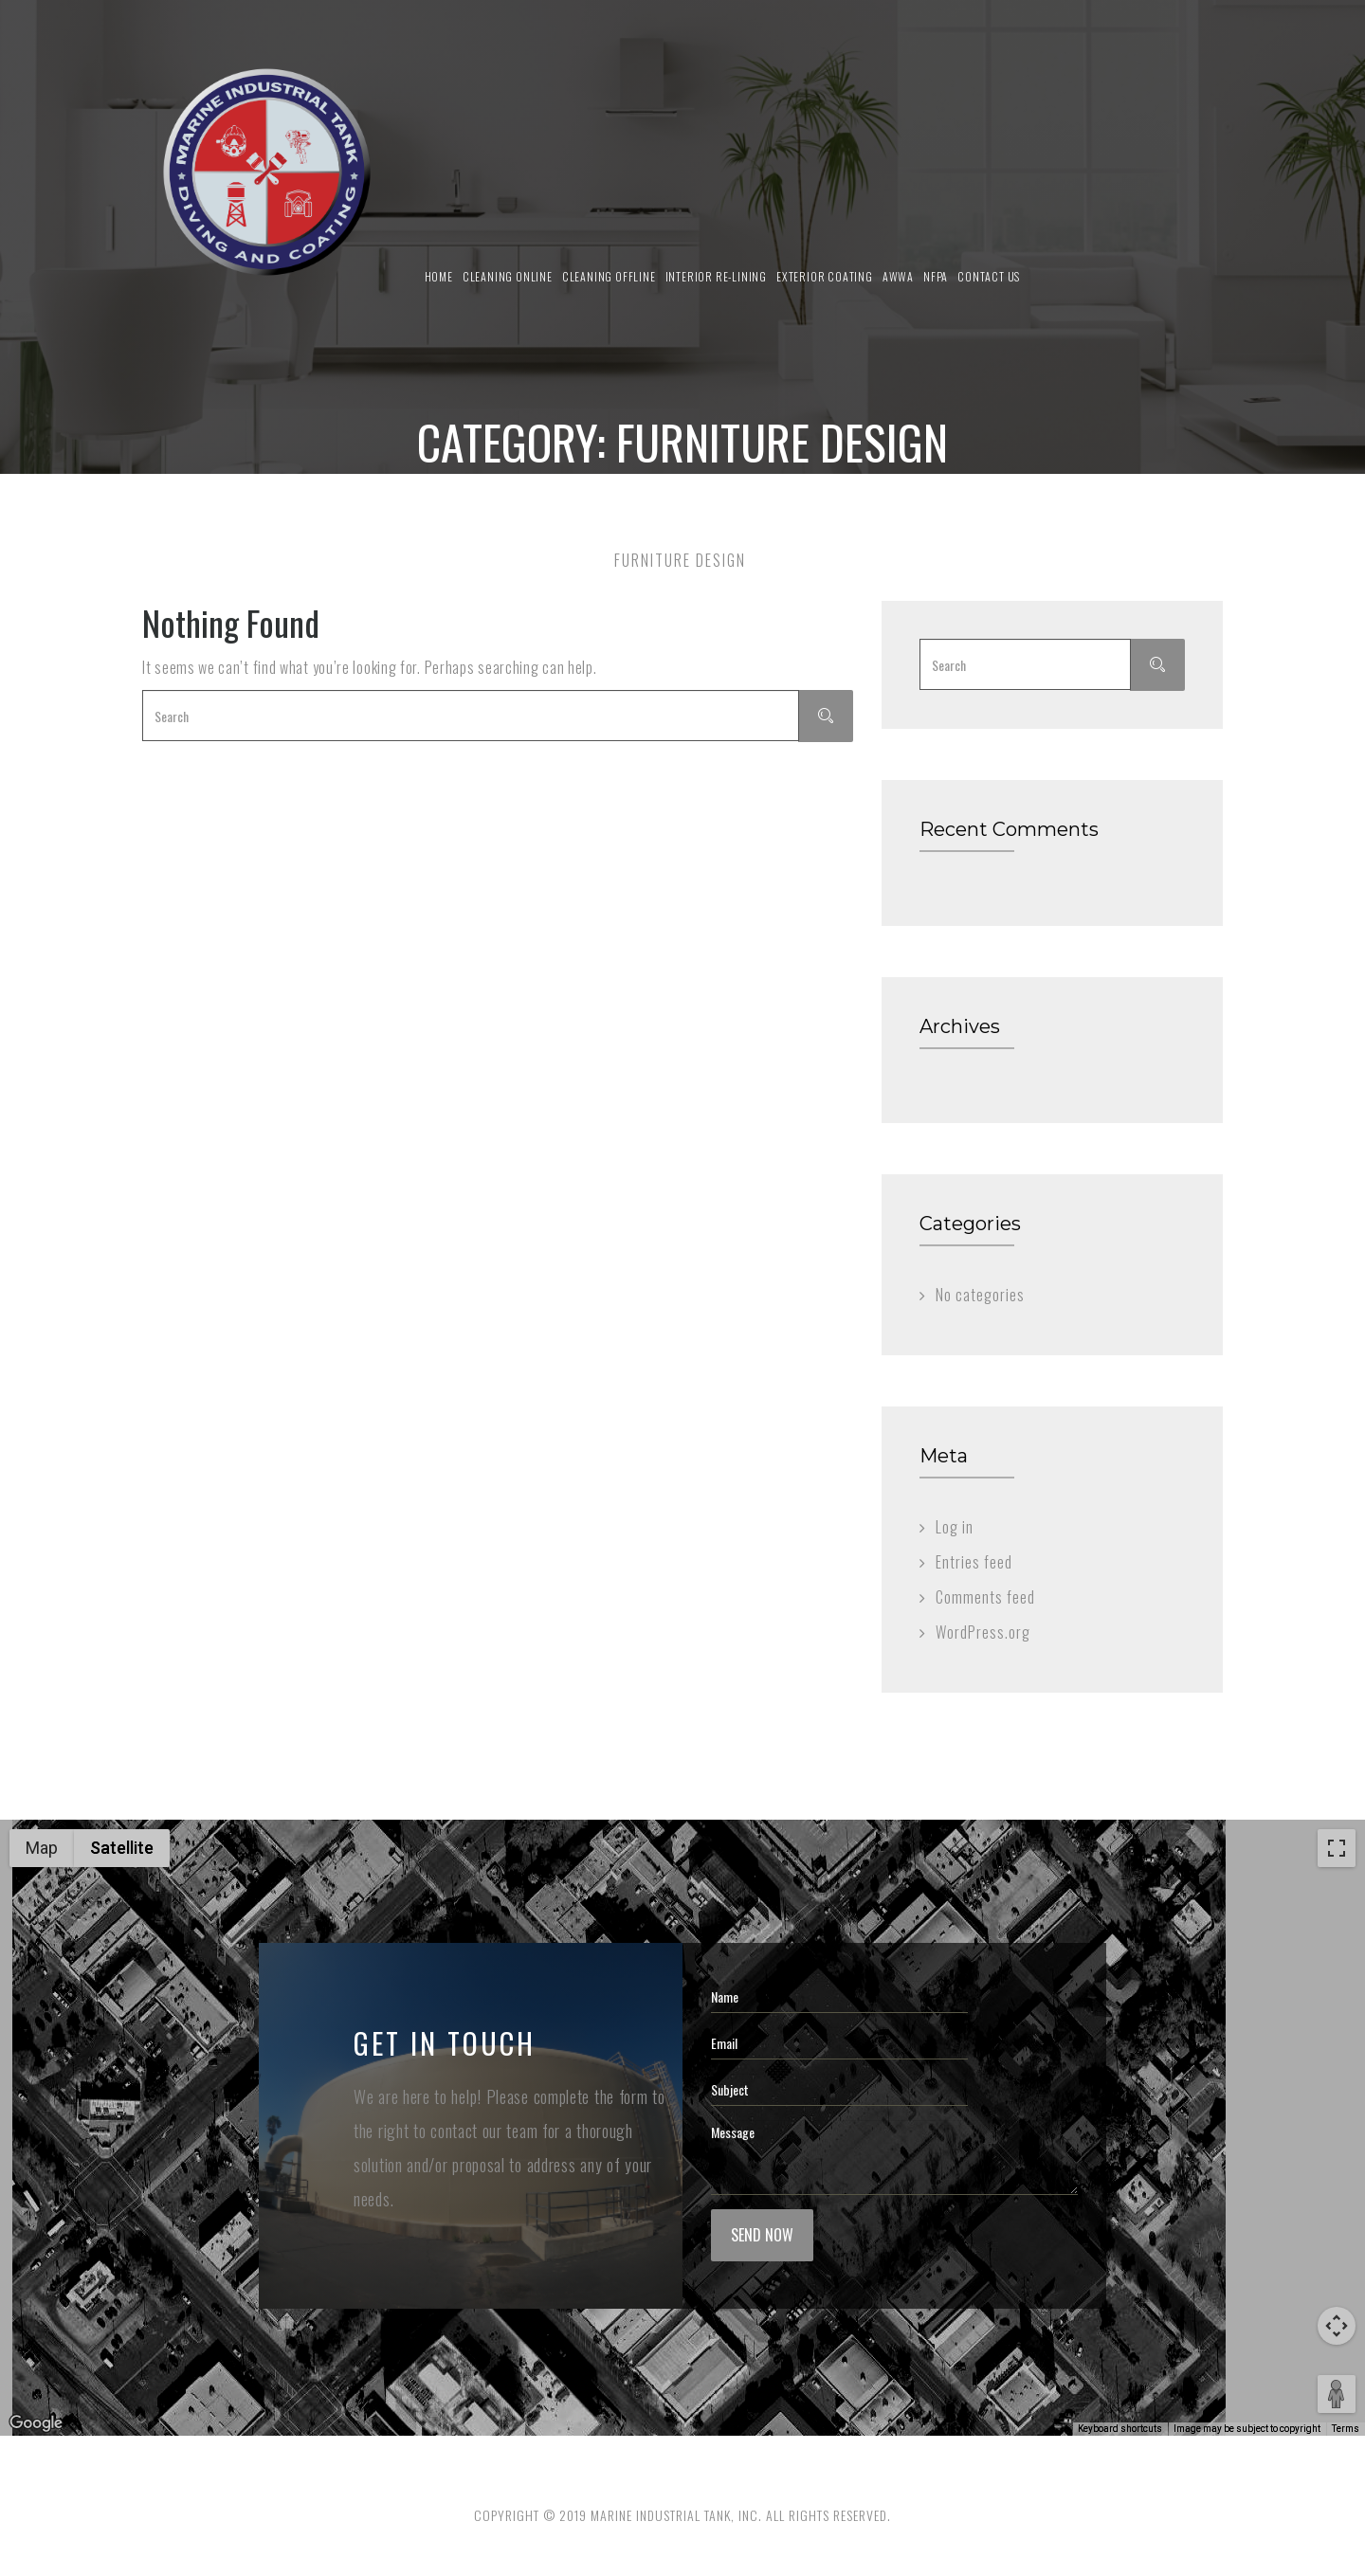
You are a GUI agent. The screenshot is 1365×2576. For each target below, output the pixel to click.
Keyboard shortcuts (1120, 2428)
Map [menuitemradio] (42, 1848)
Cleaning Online (508, 276)
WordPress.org (983, 1632)
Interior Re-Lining (716, 276)
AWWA (898, 276)
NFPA (935, 276)
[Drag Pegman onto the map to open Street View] (1337, 2394)
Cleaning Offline (609, 276)
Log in (955, 1526)
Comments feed (985, 1597)
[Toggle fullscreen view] (1337, 1848)
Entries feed (974, 1562)
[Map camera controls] (1337, 2326)
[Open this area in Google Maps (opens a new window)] (36, 2423)
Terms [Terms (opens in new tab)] (1345, 2428)
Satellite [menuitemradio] (122, 1848)
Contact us (988, 276)
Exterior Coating (824, 276)
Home (439, 276)
